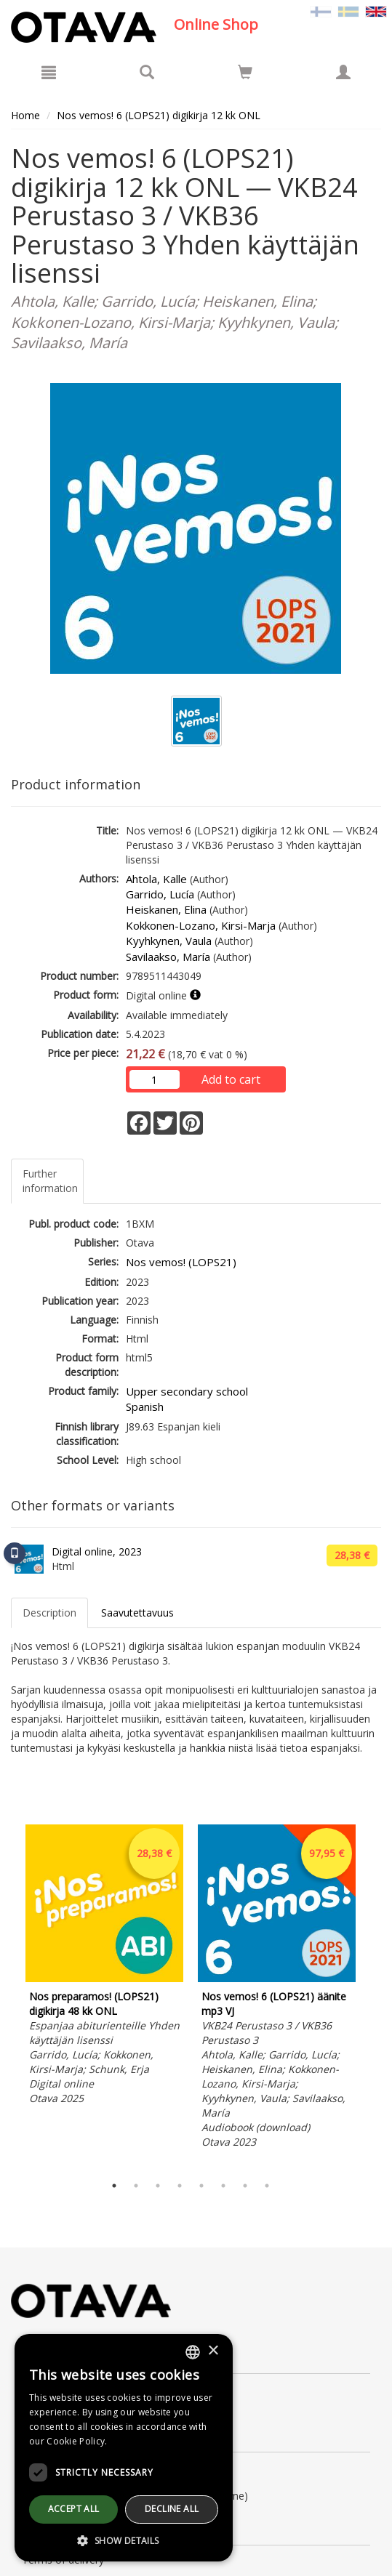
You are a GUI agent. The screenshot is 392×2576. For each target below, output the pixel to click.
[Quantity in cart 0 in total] (245, 74)
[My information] (343, 72)
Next (374, 1996)
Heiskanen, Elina (166, 909)
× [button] (212, 2351)
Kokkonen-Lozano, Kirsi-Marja (201, 925)
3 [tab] (158, 2185)
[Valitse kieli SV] (348, 10)
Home (25, 115)
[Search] (146, 72)
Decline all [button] (172, 2509)
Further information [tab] (50, 1181)
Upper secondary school (187, 1391)
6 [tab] (223, 2185)
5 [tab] (201, 2185)
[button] (123, 2540)
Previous (7, 1996)
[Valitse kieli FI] (320, 10)
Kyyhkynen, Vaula (169, 940)
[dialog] (124, 2447)
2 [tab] (136, 2185)
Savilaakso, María (168, 956)
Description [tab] (49, 1612)
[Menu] (48, 72)
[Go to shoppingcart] (245, 72)
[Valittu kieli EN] (376, 10)
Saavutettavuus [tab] (137, 1612)
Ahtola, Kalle (156, 879)
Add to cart (230, 1079)
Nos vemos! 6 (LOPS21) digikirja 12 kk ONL (158, 115)
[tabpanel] (104, 1967)
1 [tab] (114, 2185)
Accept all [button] (74, 2509)
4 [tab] (179, 2185)
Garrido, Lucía (160, 894)
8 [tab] (267, 2185)
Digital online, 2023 (97, 1551)
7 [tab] (245, 2185)
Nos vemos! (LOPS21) (181, 1262)
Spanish (145, 1406)
